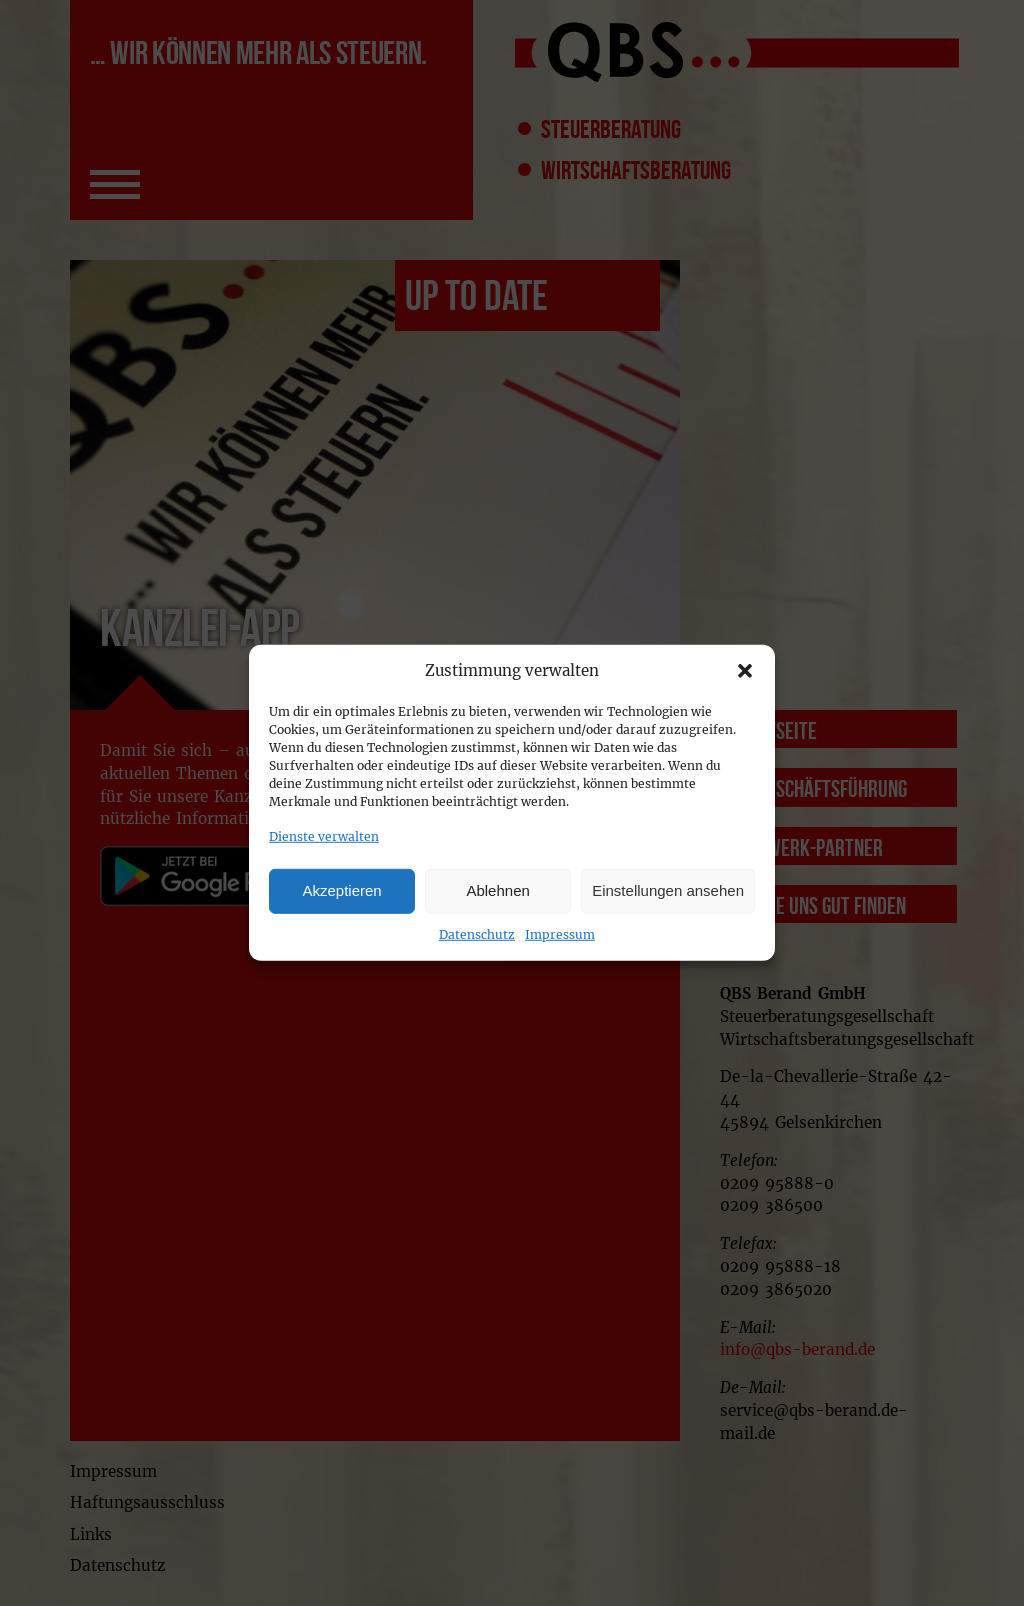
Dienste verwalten (324, 836)
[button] (745, 671)
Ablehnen (497, 890)
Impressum (560, 933)
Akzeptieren (341, 890)
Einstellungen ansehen (668, 890)
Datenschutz (477, 933)
